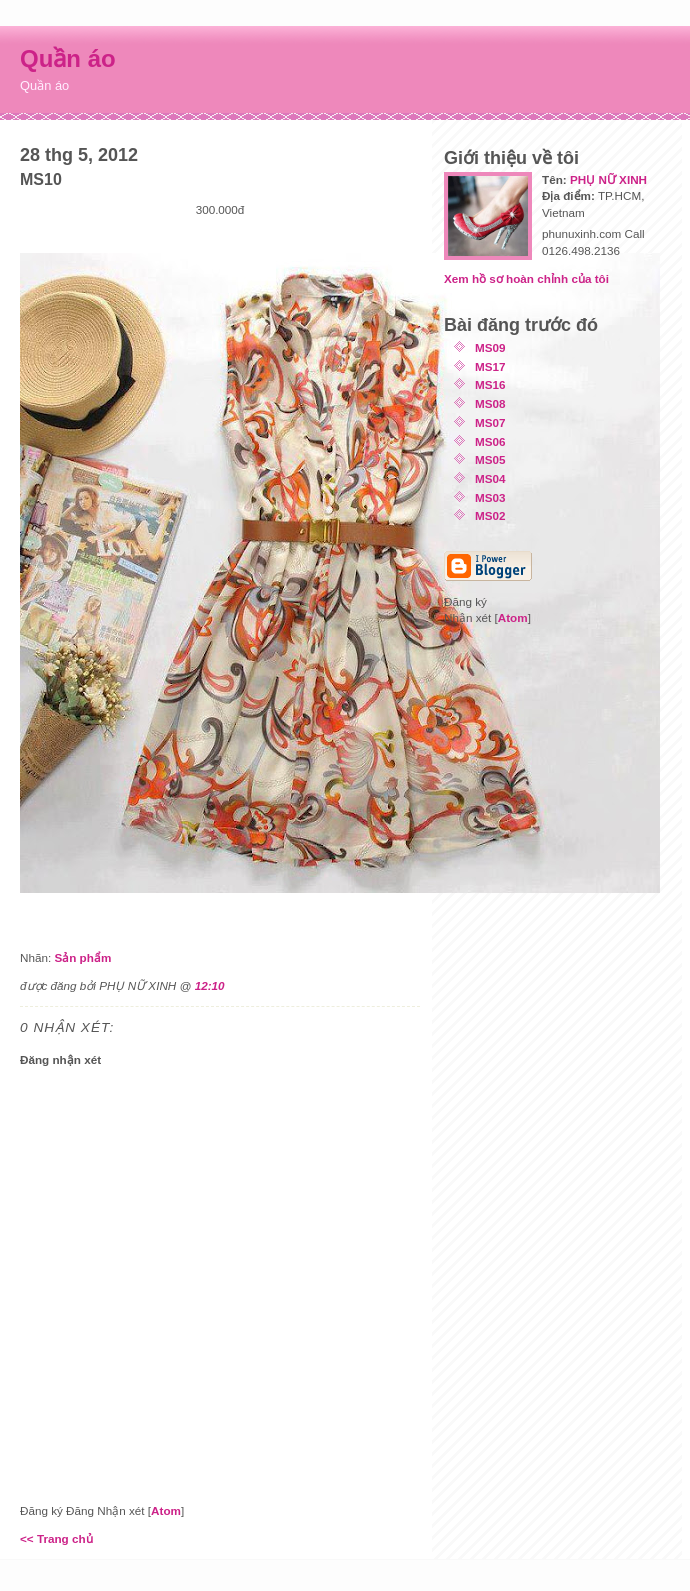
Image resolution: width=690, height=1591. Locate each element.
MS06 (490, 441)
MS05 (490, 459)
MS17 (490, 366)
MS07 (490, 422)
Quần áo (68, 58)
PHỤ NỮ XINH (608, 179)
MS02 (490, 515)
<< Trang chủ (56, 1538)
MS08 (490, 403)
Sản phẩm (82, 957)
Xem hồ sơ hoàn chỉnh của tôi (526, 278)
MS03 (490, 497)
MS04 (490, 478)
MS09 (490, 347)
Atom (166, 1510)
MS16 (490, 384)
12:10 (210, 985)
